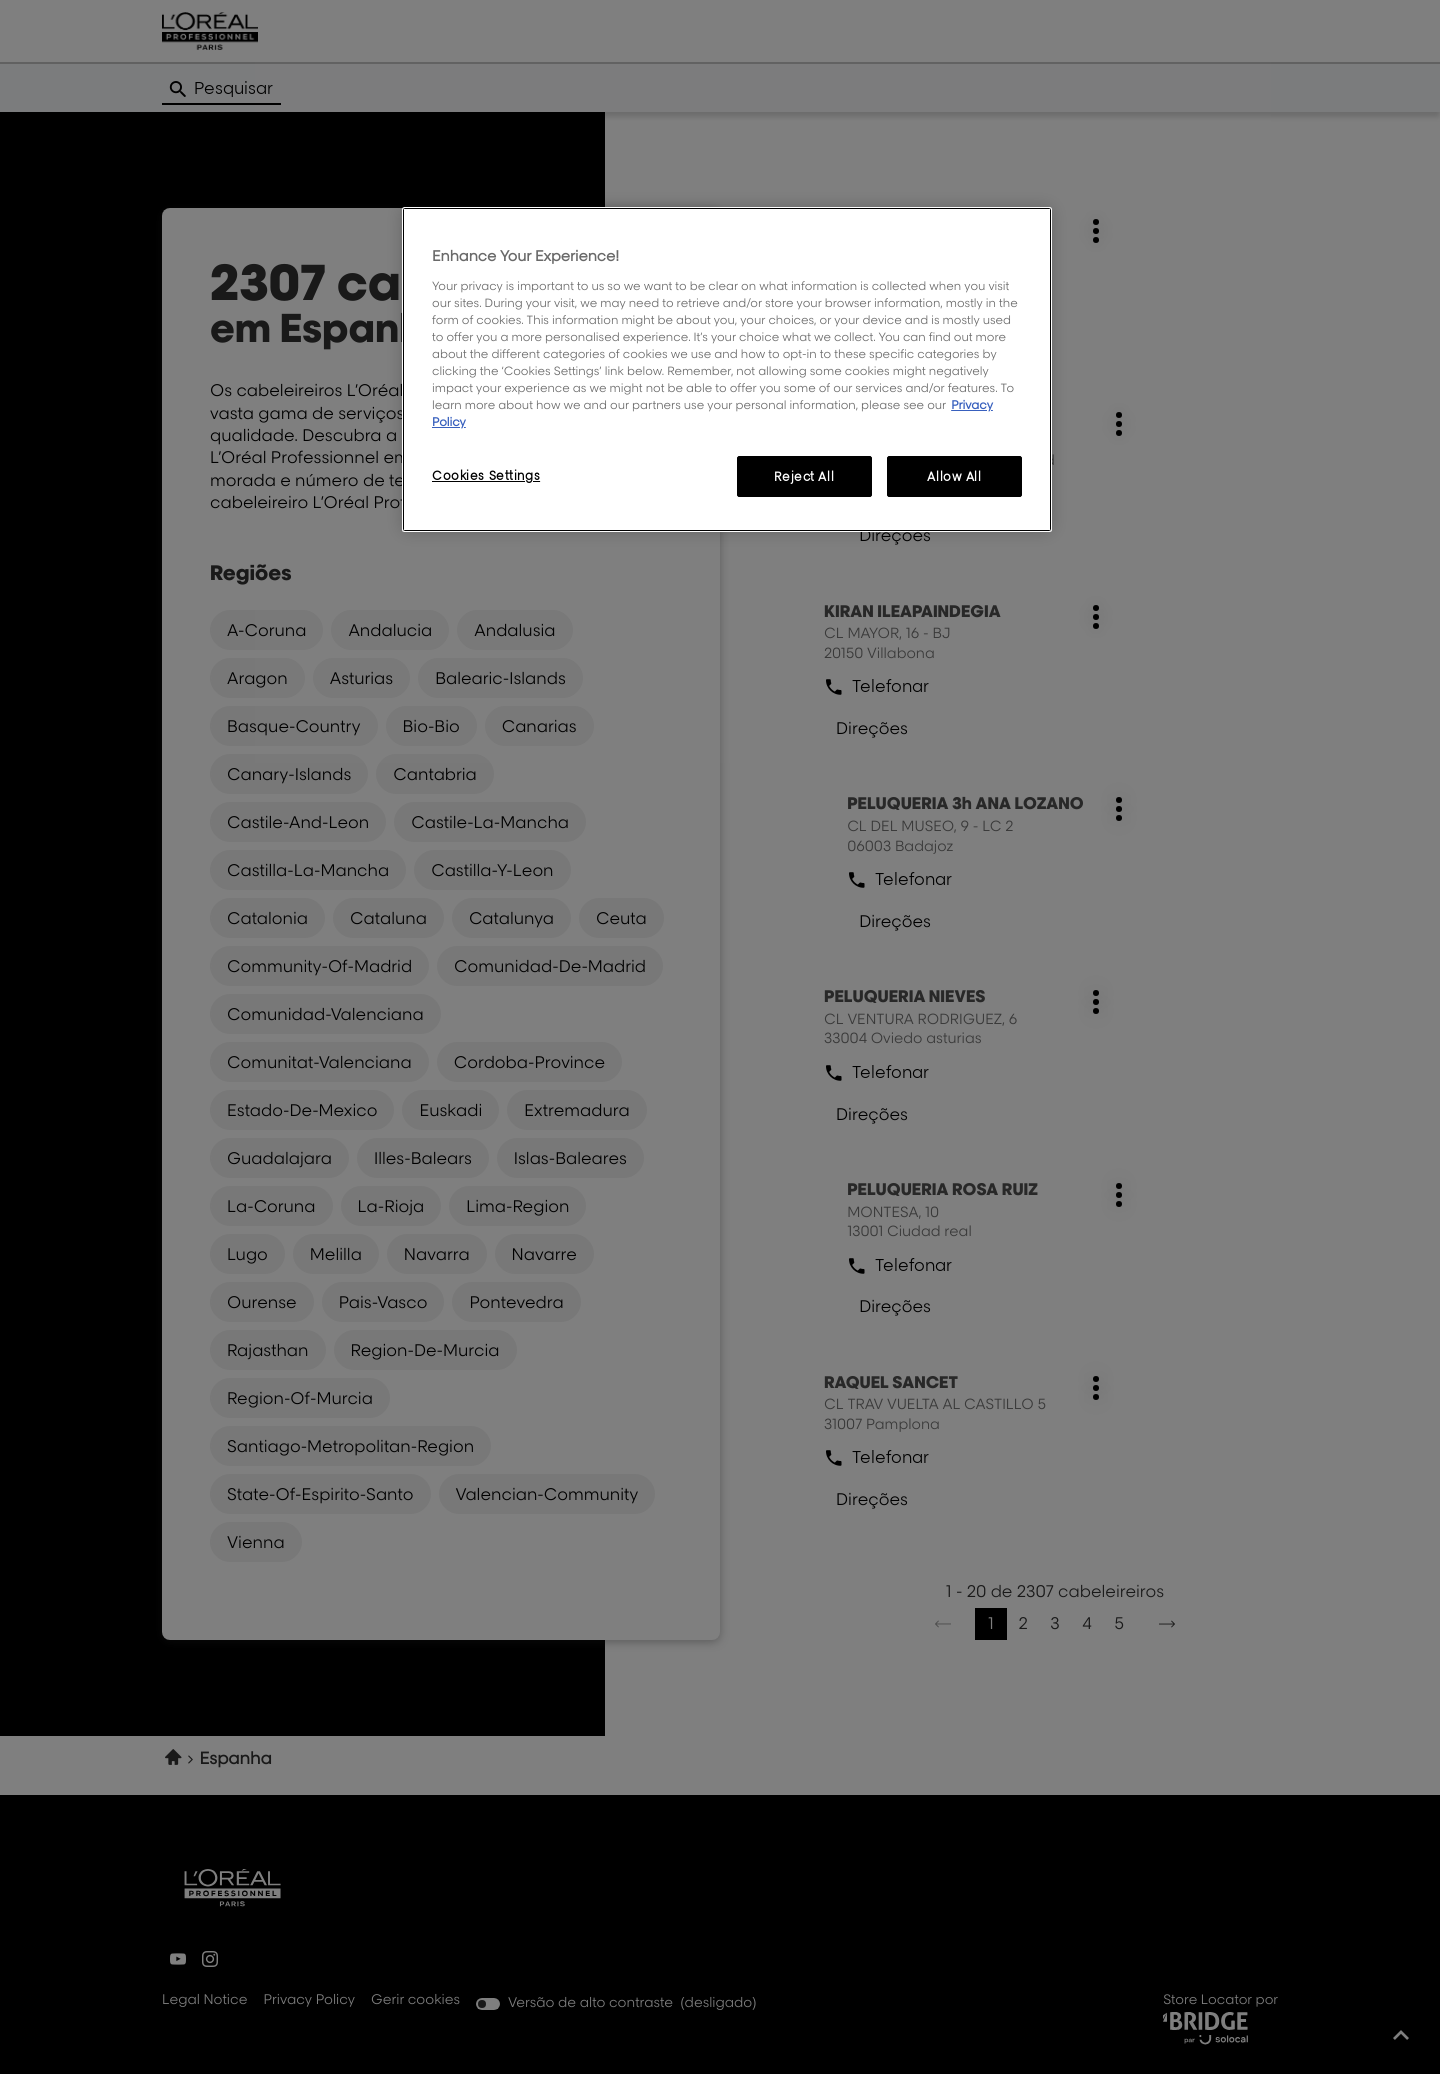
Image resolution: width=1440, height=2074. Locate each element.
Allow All (954, 476)
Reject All (804, 476)
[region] (727, 369)
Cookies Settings (486, 475)
